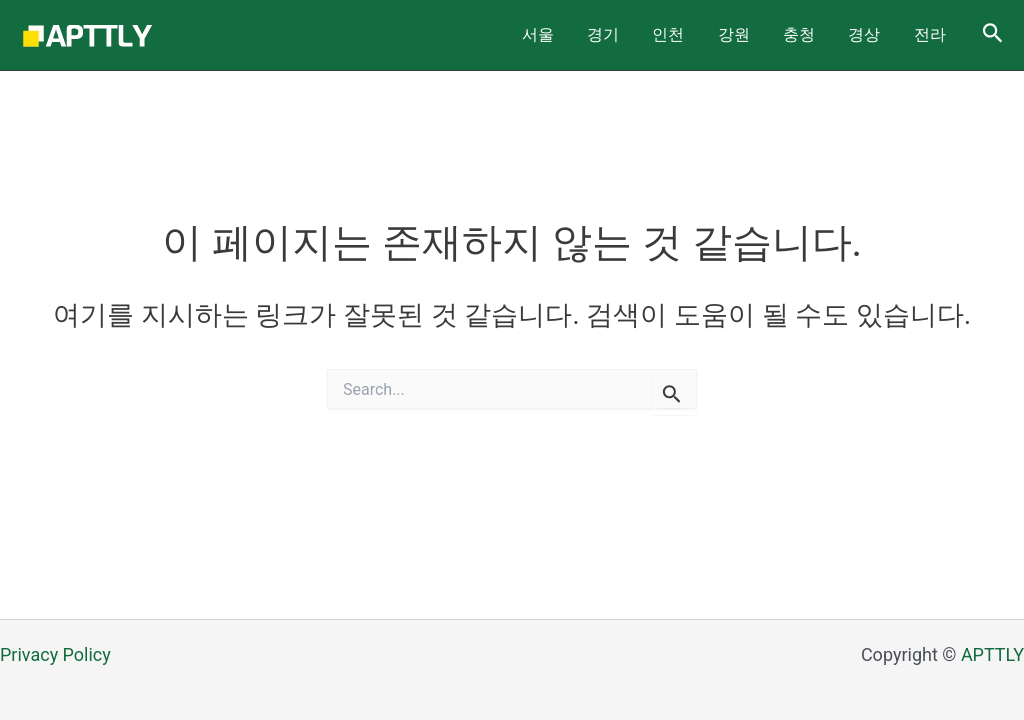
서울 (624, 34)
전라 (936, 34)
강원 (780, 34)
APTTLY (992, 654)
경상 (884, 34)
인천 (728, 34)
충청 (832, 34)
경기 (676, 34)
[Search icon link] (993, 35)
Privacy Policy (55, 654)
